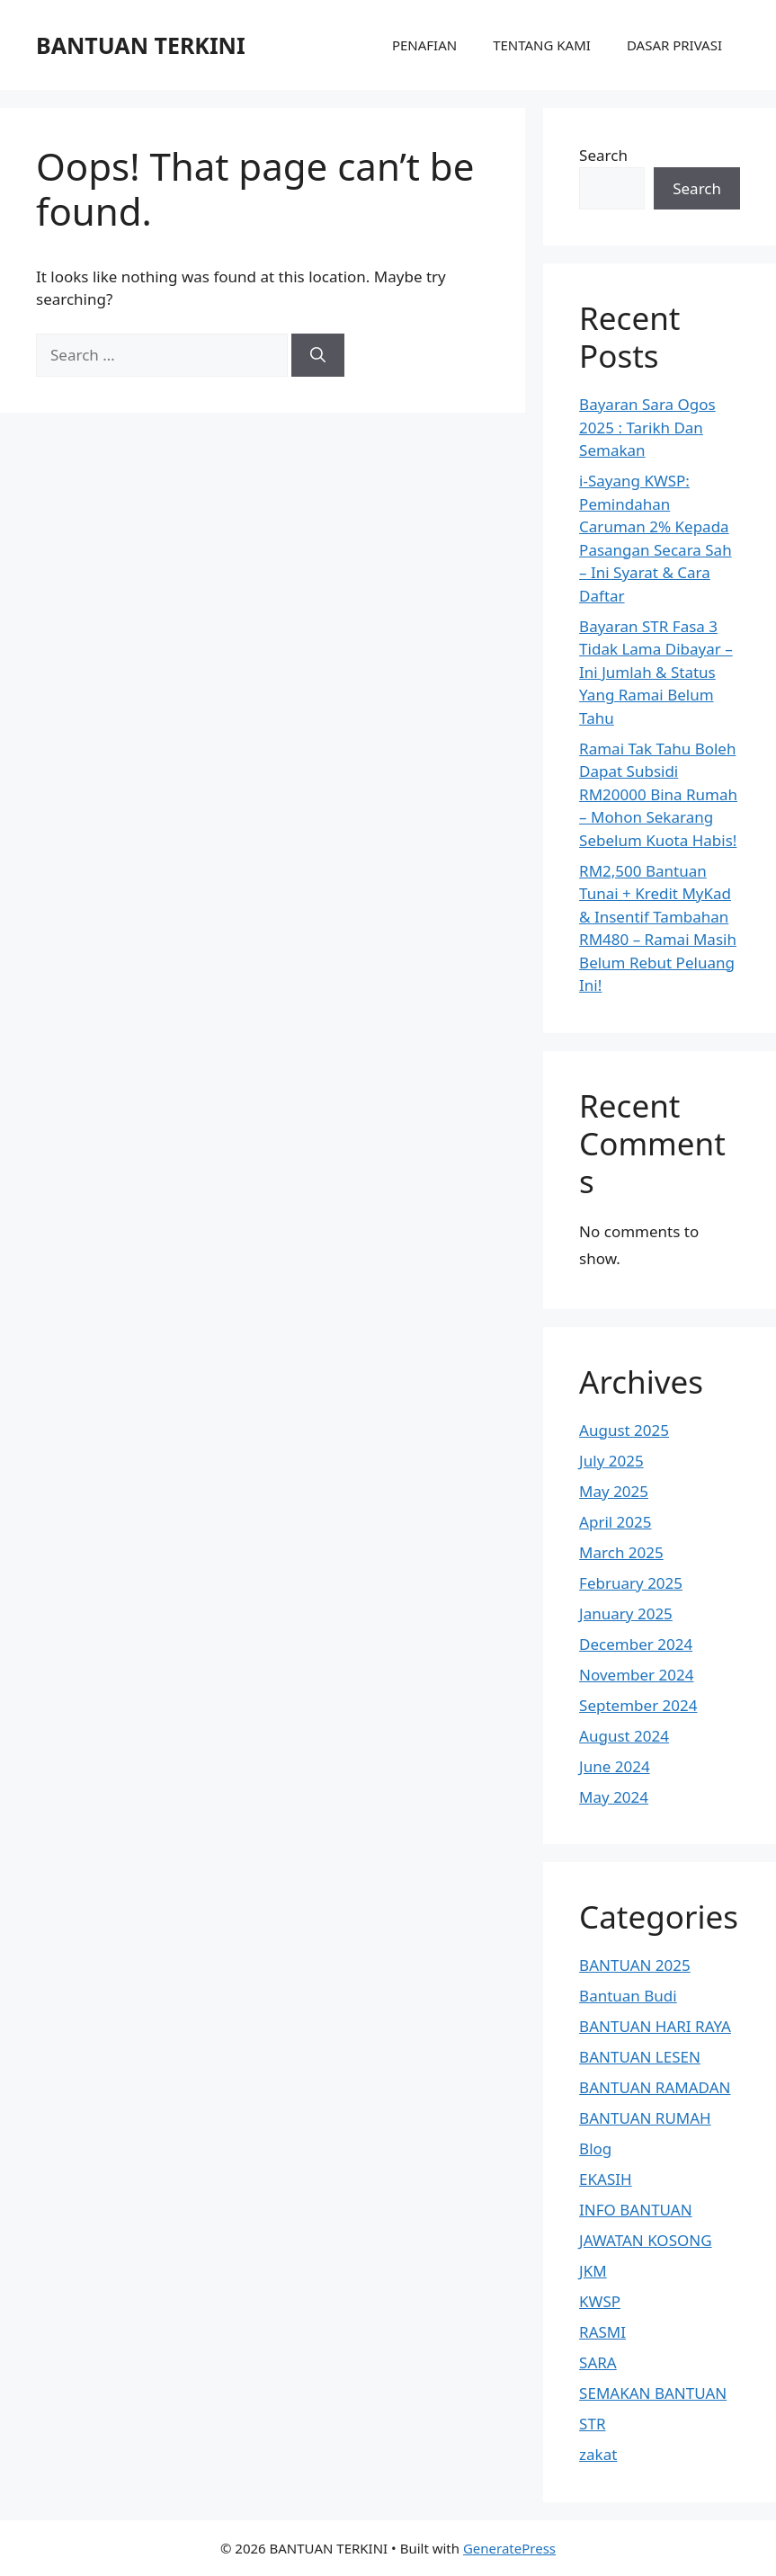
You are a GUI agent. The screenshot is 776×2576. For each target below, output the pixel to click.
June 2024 (614, 1766)
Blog (595, 2148)
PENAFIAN (424, 45)
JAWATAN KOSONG (645, 2240)
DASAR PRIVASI (674, 45)
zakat (598, 2454)
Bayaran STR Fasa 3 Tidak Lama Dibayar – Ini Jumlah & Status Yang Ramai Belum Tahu (656, 672)
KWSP (599, 2301)
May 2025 (613, 1491)
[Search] (317, 355)
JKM (593, 2270)
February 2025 (630, 1583)
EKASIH (605, 2179)
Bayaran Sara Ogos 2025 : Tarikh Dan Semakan (647, 427)
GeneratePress (509, 2548)
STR (592, 2423)
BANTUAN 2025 (635, 1965)
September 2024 (638, 1705)
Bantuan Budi (628, 1995)
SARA (598, 2362)
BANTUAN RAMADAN (654, 2087)
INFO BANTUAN (635, 2209)
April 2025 (615, 1521)
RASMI (602, 2332)
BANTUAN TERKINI (140, 45)
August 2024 (624, 1735)
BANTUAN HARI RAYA (655, 2026)
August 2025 (624, 1430)
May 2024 (613, 1797)
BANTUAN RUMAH (645, 2118)
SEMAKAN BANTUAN (653, 2393)
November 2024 (636, 1674)
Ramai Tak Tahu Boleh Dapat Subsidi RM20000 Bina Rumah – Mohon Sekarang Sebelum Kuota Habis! (658, 794)
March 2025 (621, 1552)
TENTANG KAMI (542, 45)
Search (603, 155)
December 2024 (635, 1644)
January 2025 (626, 1613)
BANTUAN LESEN (639, 2056)
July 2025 (611, 1460)
